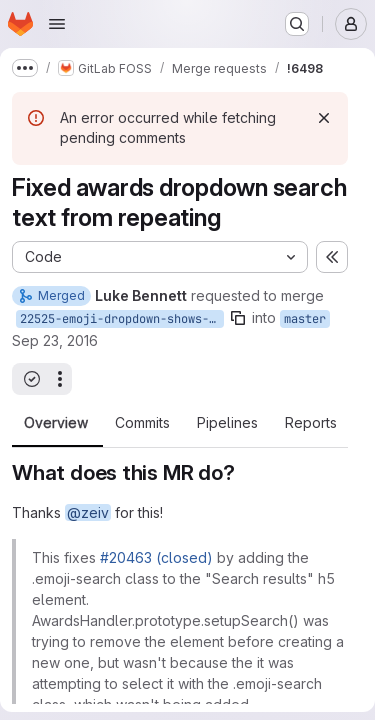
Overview (56, 423)
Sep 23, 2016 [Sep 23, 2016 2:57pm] (55, 340)
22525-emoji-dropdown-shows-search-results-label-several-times (122, 319)
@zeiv (88, 512)
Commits (142, 423)
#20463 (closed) (156, 557)
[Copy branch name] (238, 318)
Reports (311, 423)
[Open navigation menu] (57, 24)
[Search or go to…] (297, 24)
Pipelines (227, 423)
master (305, 319)
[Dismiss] (324, 118)
